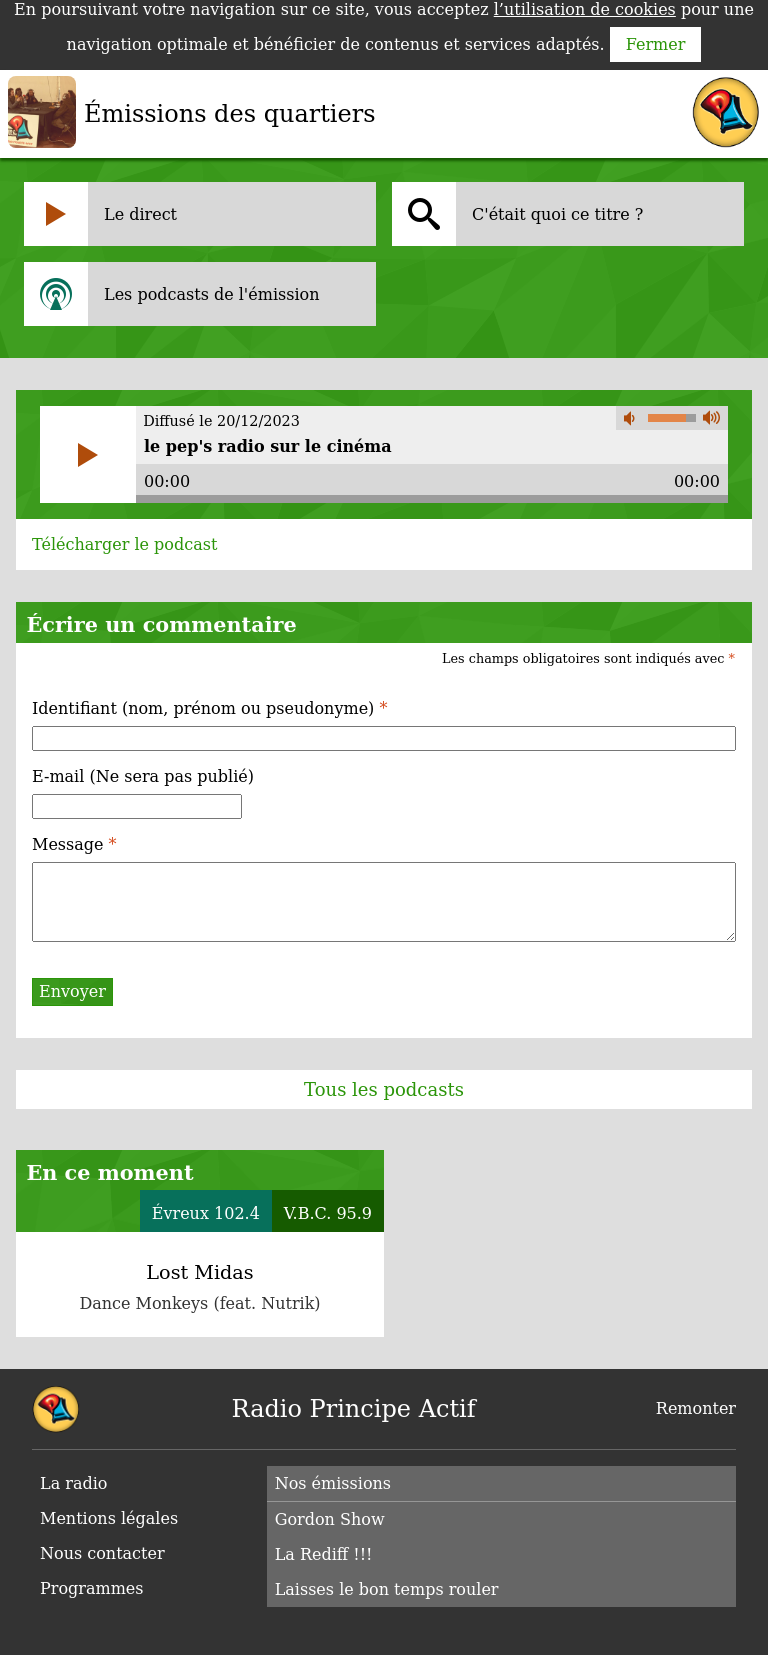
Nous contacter (102, 1553)
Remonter (696, 1408)
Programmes (92, 1588)
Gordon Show (330, 1519)
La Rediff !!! (324, 1554)
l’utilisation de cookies (585, 9)
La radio (73, 1483)
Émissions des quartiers (230, 114)
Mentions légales (109, 1518)
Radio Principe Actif (354, 1409)
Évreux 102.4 (206, 1213)
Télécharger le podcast (124, 544)
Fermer (656, 44)
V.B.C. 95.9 (328, 1213)
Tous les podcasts (384, 1089)
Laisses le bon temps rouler (387, 1589)
